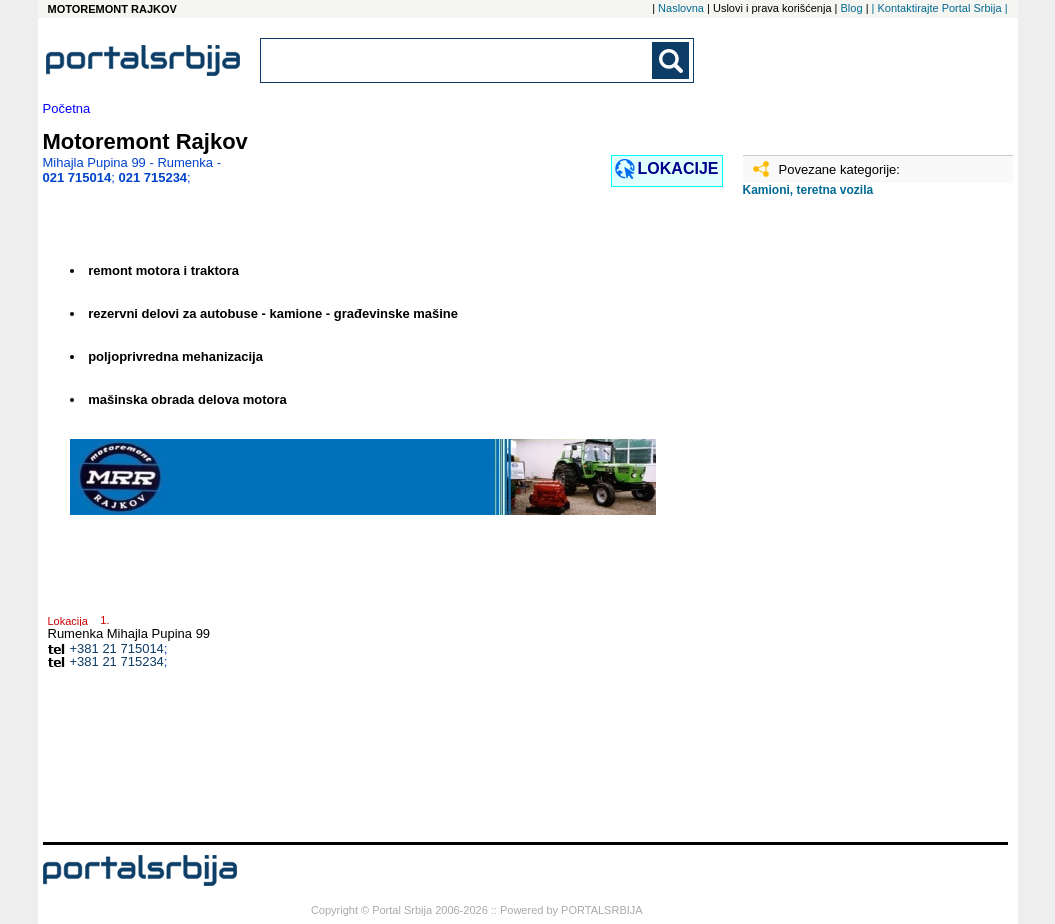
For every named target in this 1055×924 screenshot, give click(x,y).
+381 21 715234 (117, 661)
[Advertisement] (843, 527)
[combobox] (458, 60)
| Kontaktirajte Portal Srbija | (940, 8)
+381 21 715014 (117, 648)
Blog (852, 8)
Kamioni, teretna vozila (808, 190)
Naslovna (681, 8)
